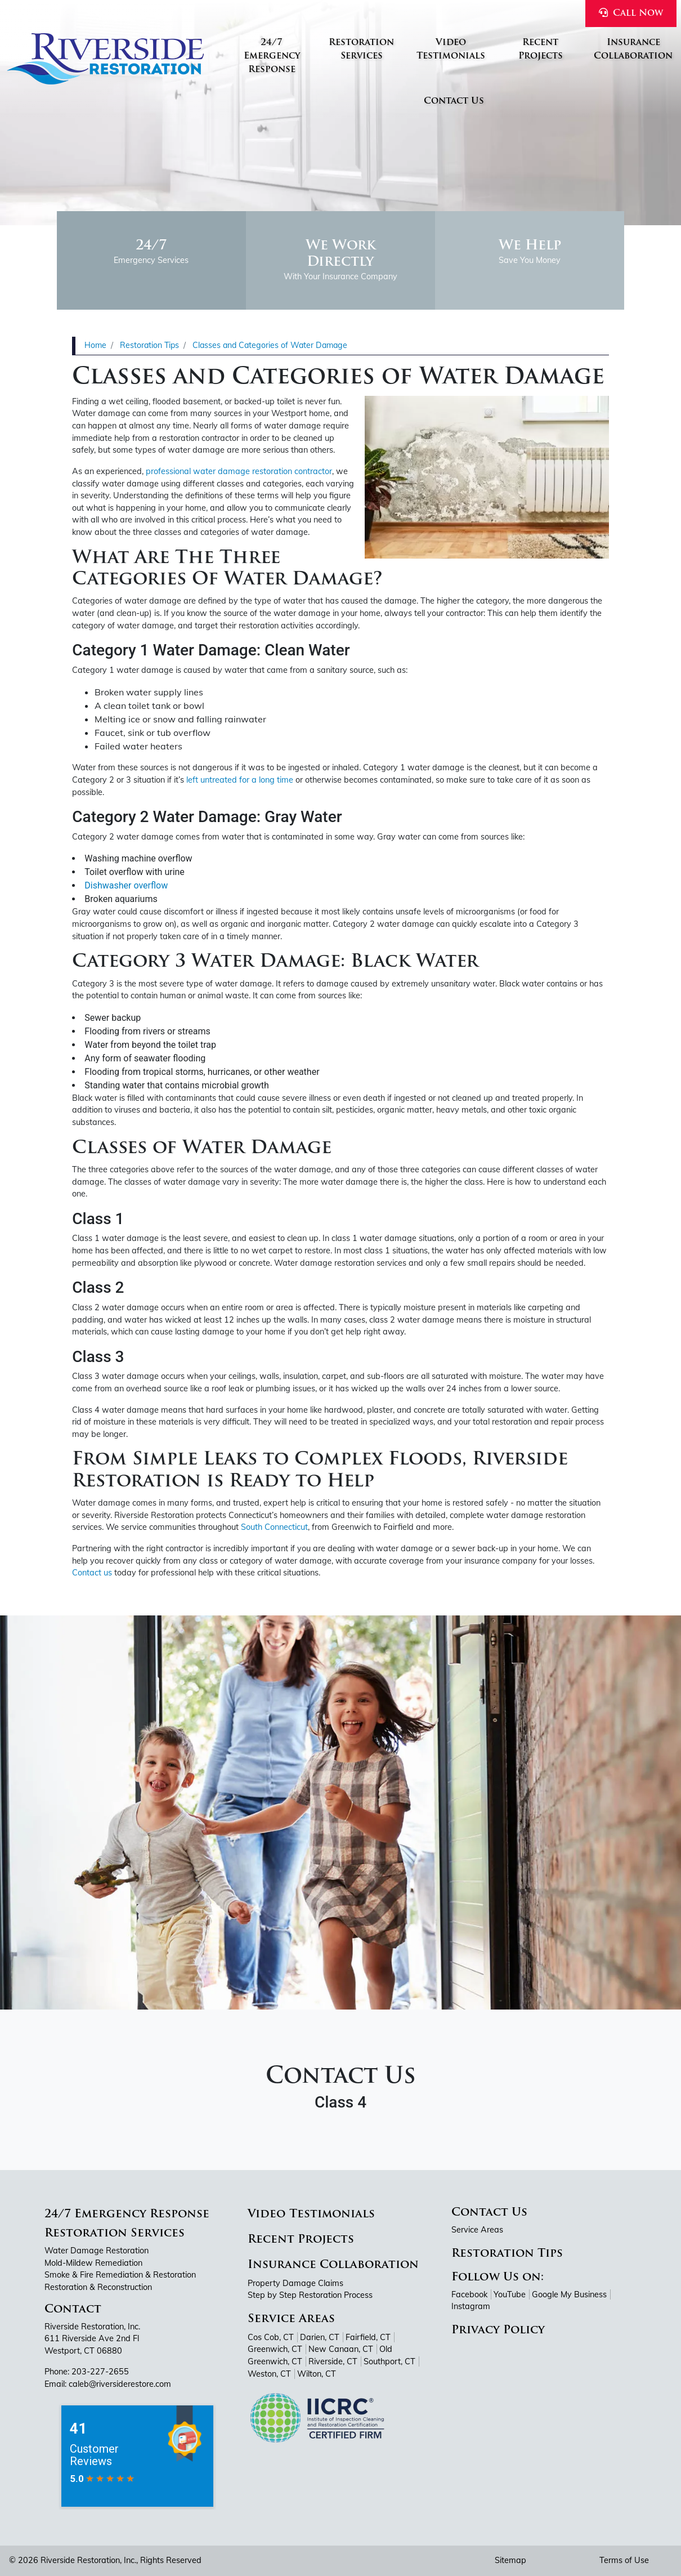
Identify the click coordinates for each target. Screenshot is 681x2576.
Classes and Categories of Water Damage (269, 345)
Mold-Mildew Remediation (93, 2263)
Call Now (631, 13)
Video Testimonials (311, 2214)
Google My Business (569, 2294)
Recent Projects (301, 2239)
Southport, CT (389, 2361)
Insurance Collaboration (333, 2265)
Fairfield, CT (368, 2337)
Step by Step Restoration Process (310, 2295)
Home (95, 345)
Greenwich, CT (275, 2349)
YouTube (510, 2294)
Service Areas (291, 2319)
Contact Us (489, 2212)
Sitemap (510, 2560)
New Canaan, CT (340, 2349)
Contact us (92, 1573)
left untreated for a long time (239, 780)
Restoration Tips (149, 345)
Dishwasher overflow (126, 885)
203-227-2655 (100, 2372)
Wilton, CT (316, 2374)
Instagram (470, 2306)
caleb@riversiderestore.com (120, 2384)
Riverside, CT (332, 2361)
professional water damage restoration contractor (239, 471)
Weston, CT (269, 2374)
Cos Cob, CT (271, 2337)
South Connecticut (274, 1527)
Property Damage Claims (295, 2283)
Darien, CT (319, 2337)
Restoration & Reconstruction (98, 2287)
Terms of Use (624, 2560)
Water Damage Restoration (96, 2250)
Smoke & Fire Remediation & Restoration (120, 2275)
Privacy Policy (498, 2330)
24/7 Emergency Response (126, 2214)
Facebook (469, 2294)
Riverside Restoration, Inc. (88, 2560)
